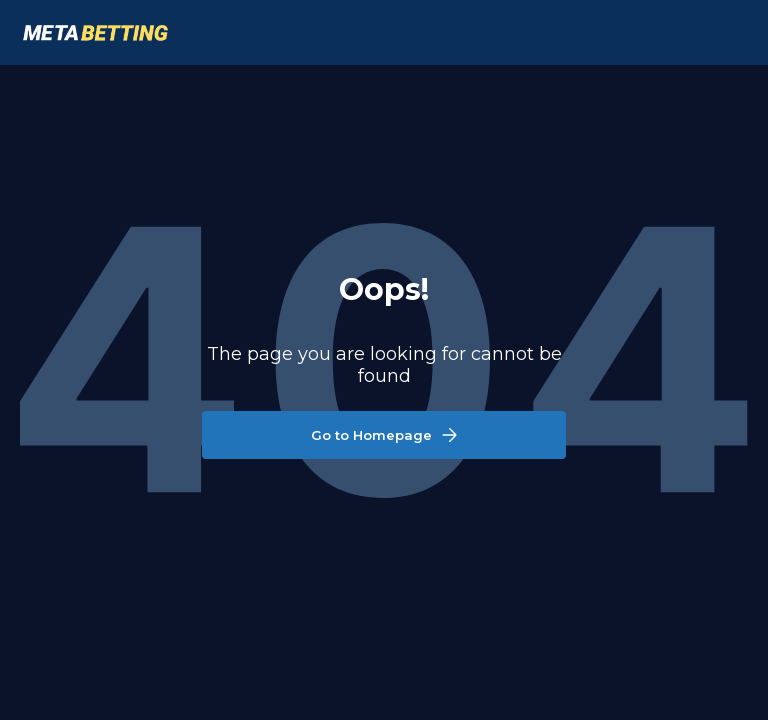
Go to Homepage (384, 435)
